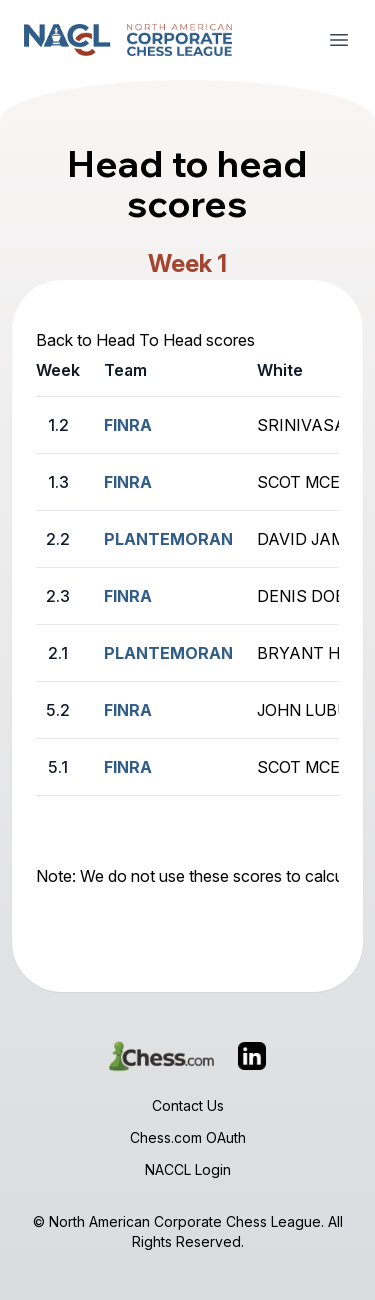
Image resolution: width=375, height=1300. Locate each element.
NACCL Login (188, 1169)
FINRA (128, 425)
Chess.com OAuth (188, 1137)
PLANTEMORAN (168, 539)
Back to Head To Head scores (145, 340)
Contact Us (188, 1105)
